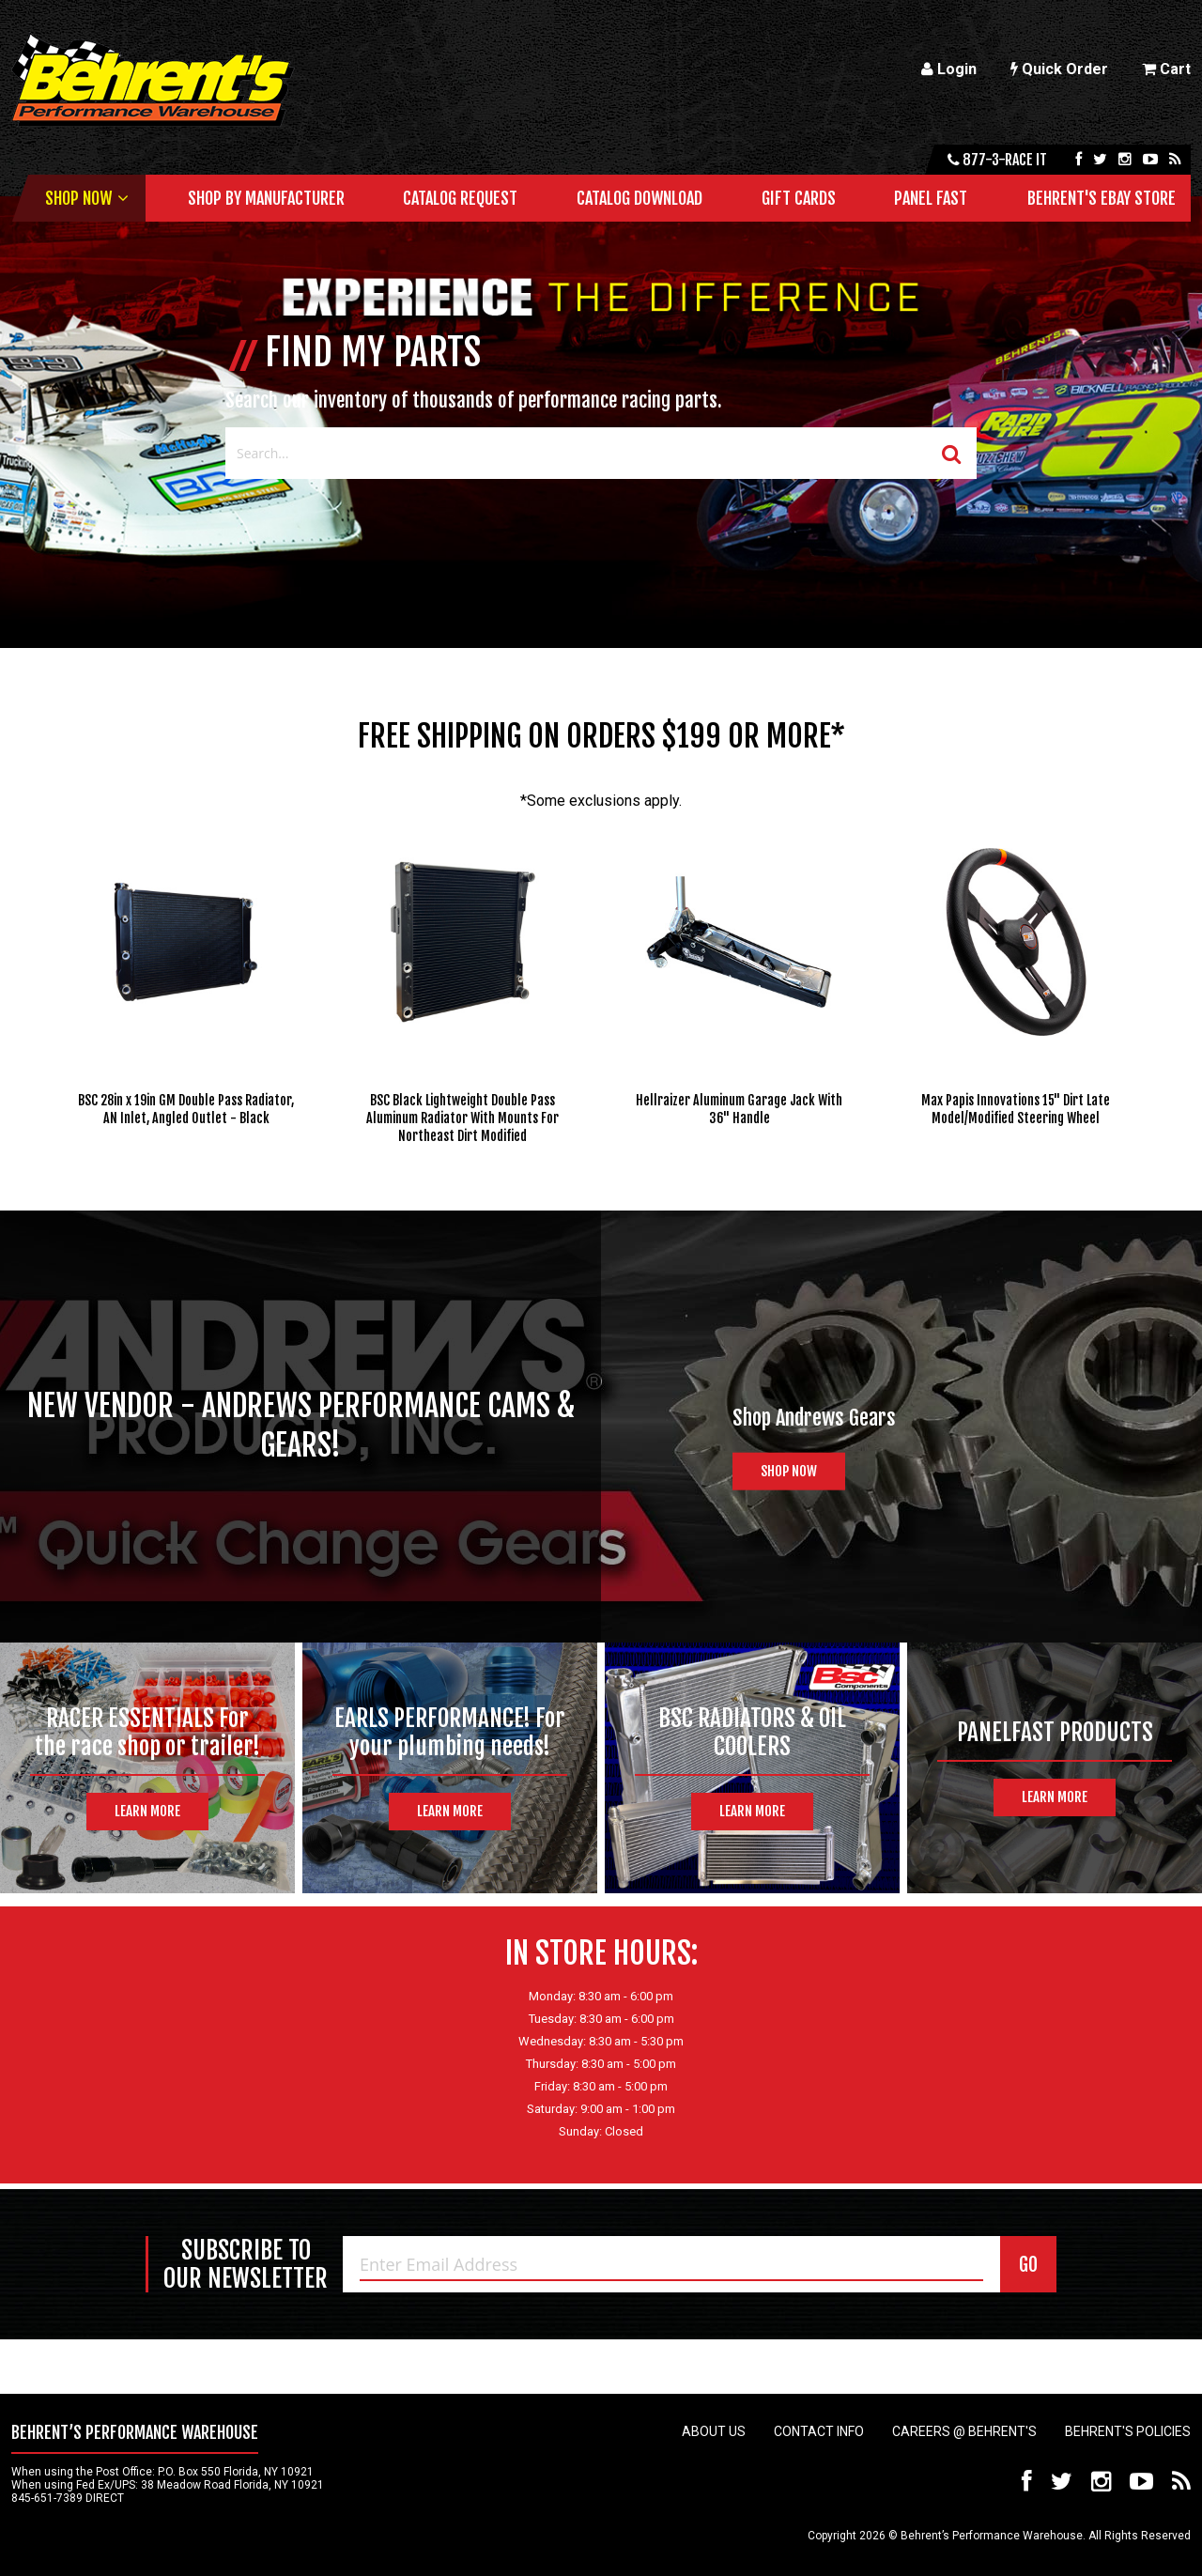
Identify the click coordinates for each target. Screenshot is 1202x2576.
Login (949, 69)
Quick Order (1059, 69)
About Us (714, 2431)
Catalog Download (639, 198)
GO (1028, 2264)
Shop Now (78, 198)
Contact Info (819, 2431)
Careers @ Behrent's (964, 2431)
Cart (1166, 69)
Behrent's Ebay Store (1101, 198)
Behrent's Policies (1128, 2431)
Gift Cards (799, 198)
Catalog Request (460, 198)
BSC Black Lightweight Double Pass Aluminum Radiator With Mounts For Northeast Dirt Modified (462, 1118)
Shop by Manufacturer (266, 198)
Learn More (147, 1811)
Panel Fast (930, 198)
